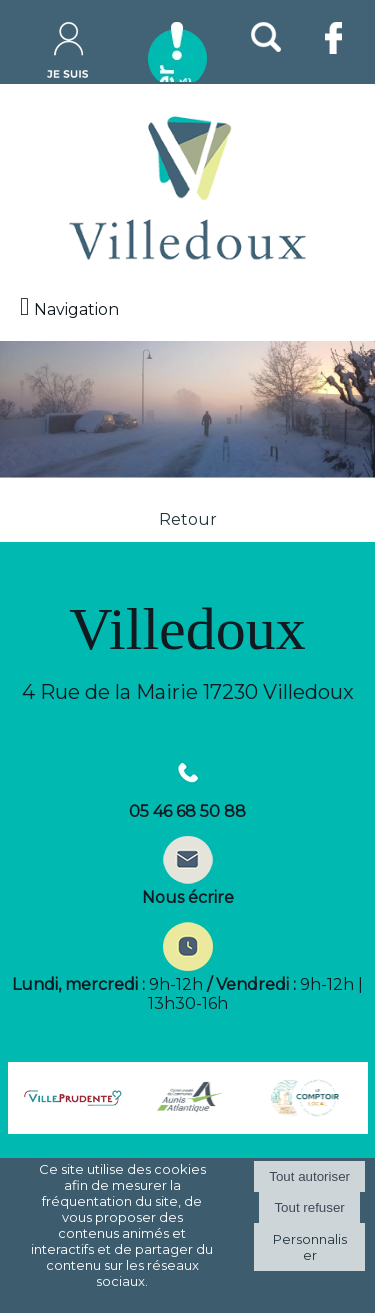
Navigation (76, 309)
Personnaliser (310, 1247)
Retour (188, 519)
